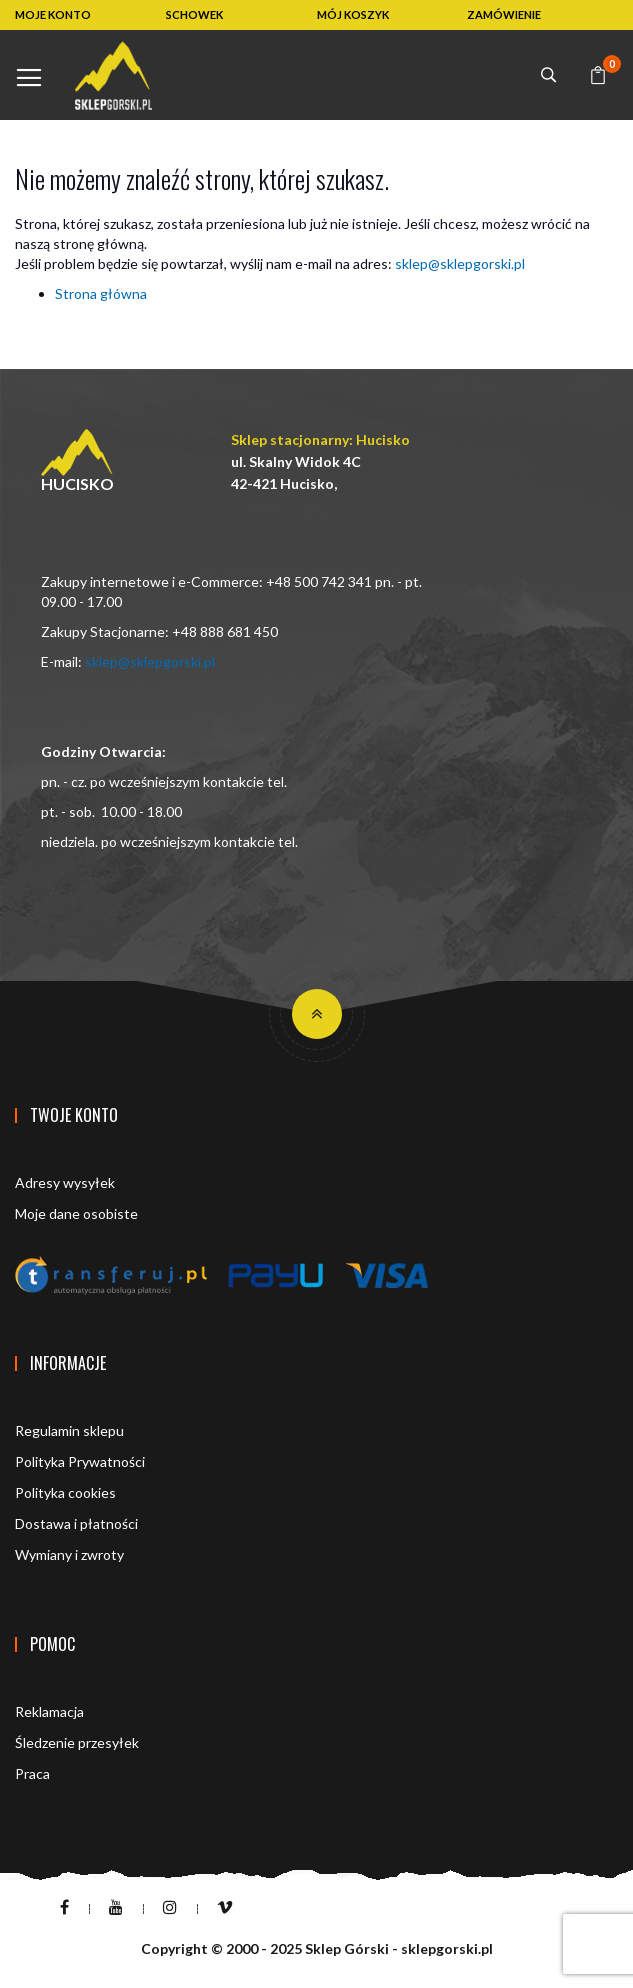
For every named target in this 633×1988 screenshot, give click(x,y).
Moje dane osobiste (76, 1213)
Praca (32, 1773)
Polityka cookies (65, 1492)
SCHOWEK (194, 14)
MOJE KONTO (53, 14)
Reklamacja (49, 1711)
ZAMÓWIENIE (504, 14)
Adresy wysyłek (65, 1182)
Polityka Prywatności (80, 1461)
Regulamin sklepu (69, 1430)
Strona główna (101, 293)
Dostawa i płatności (76, 1523)
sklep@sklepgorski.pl (460, 263)
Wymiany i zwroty (69, 1554)
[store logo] (113, 75)
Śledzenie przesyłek (77, 1742)
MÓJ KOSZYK (353, 14)
